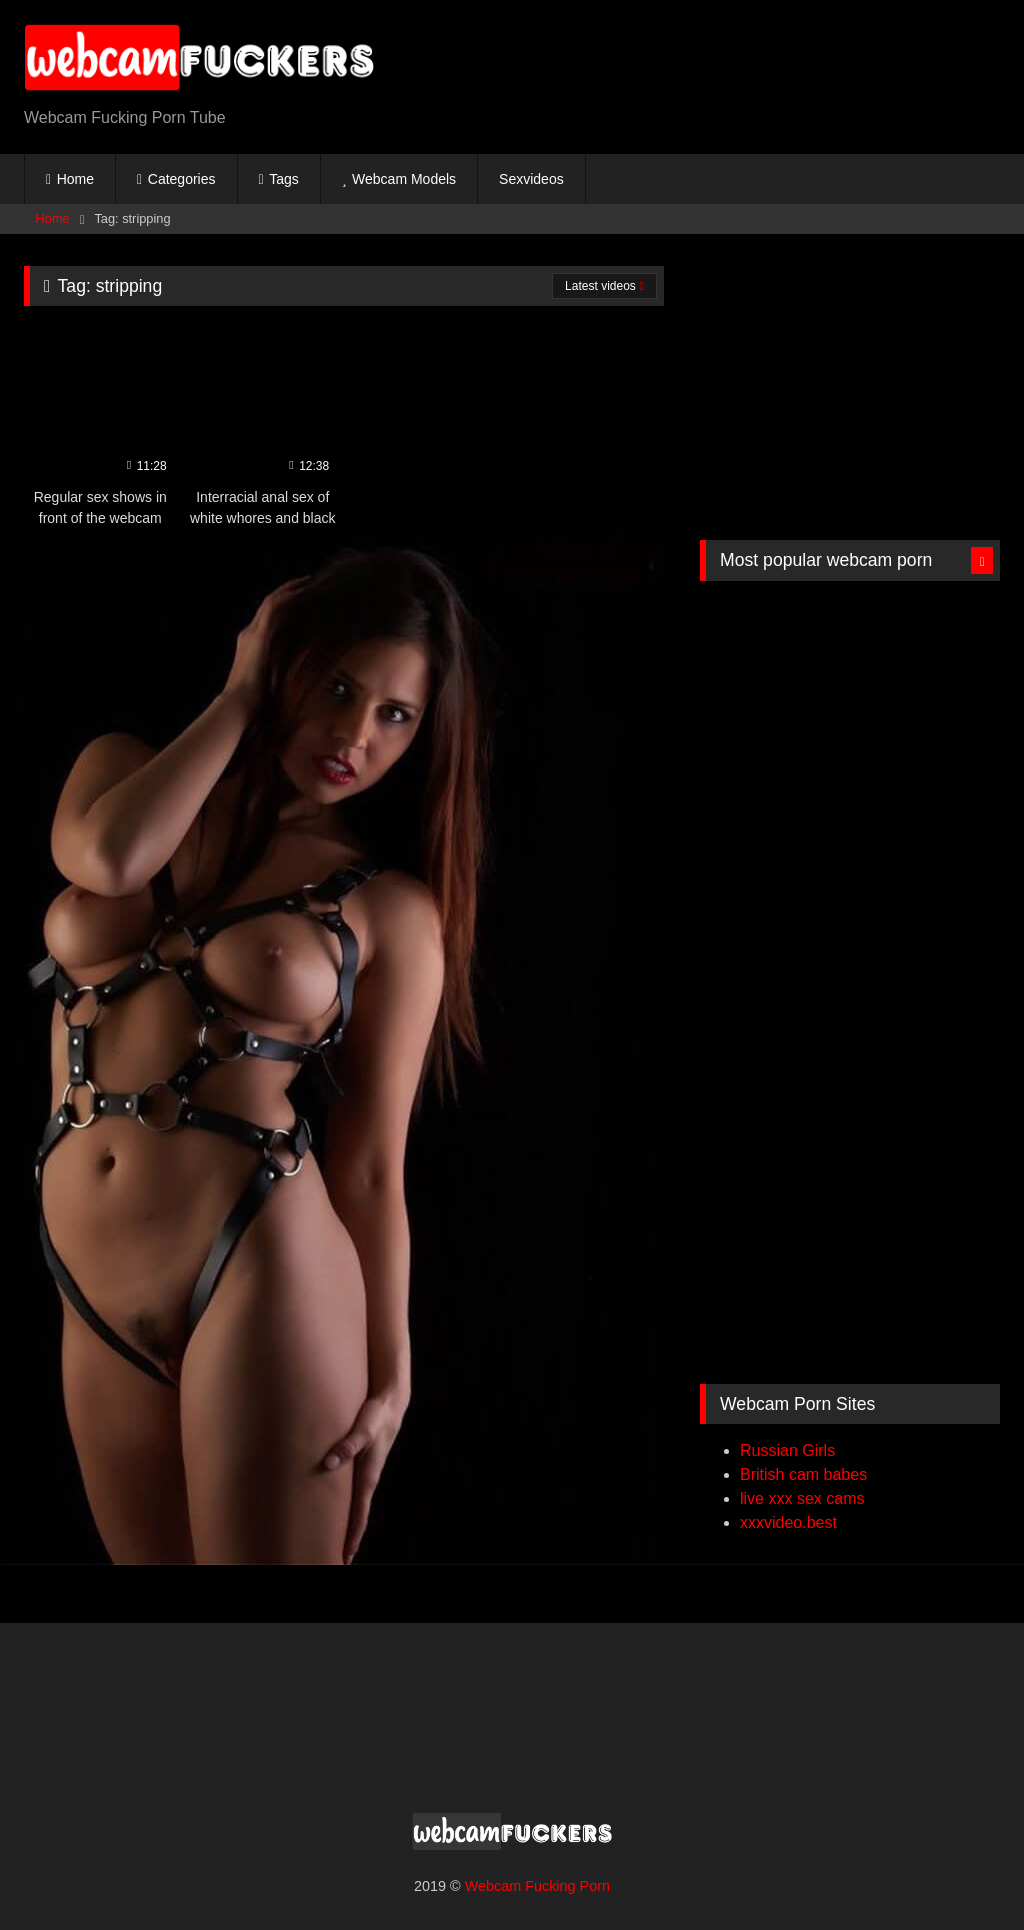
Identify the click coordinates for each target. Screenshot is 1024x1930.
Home (75, 179)
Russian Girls (787, 1450)
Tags (284, 179)
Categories (182, 179)
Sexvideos (531, 179)
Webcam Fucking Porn (537, 1886)
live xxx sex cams (802, 1498)
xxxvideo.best (788, 1522)
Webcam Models (404, 179)
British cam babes (803, 1474)
